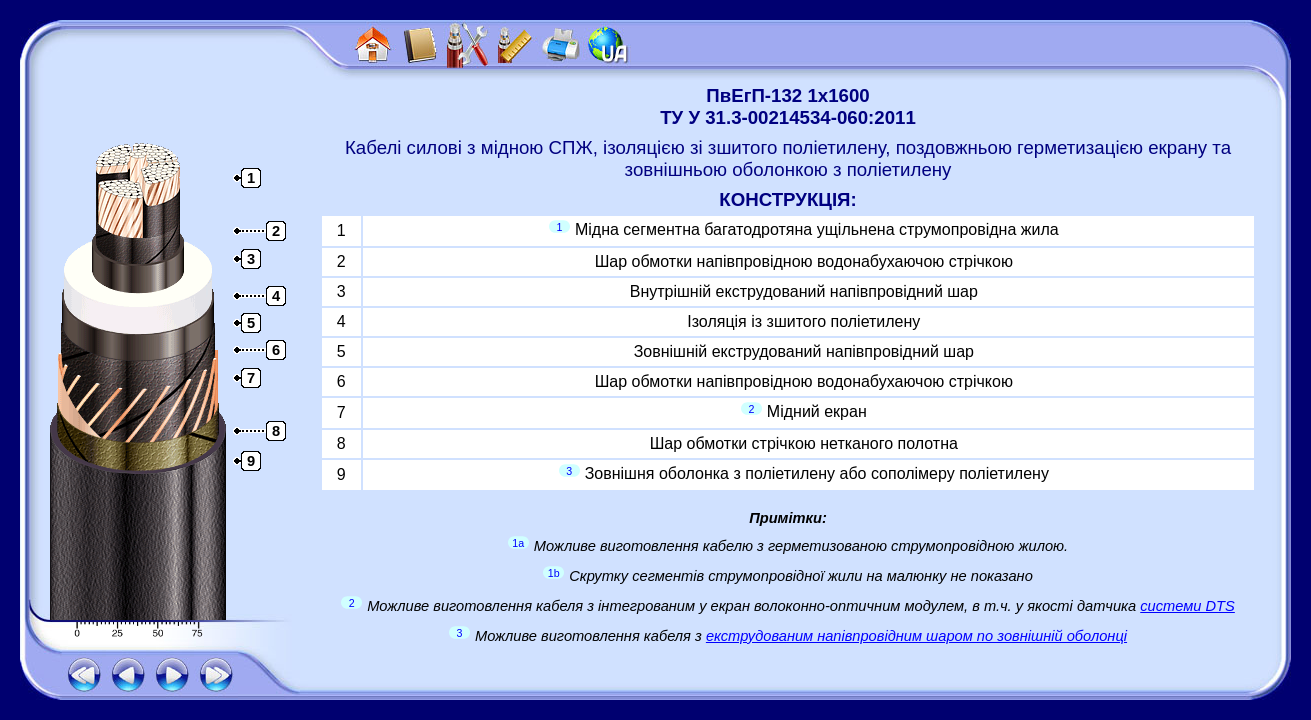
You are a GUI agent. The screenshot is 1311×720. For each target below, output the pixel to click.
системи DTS (1187, 606)
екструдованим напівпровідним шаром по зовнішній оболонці (916, 636)
